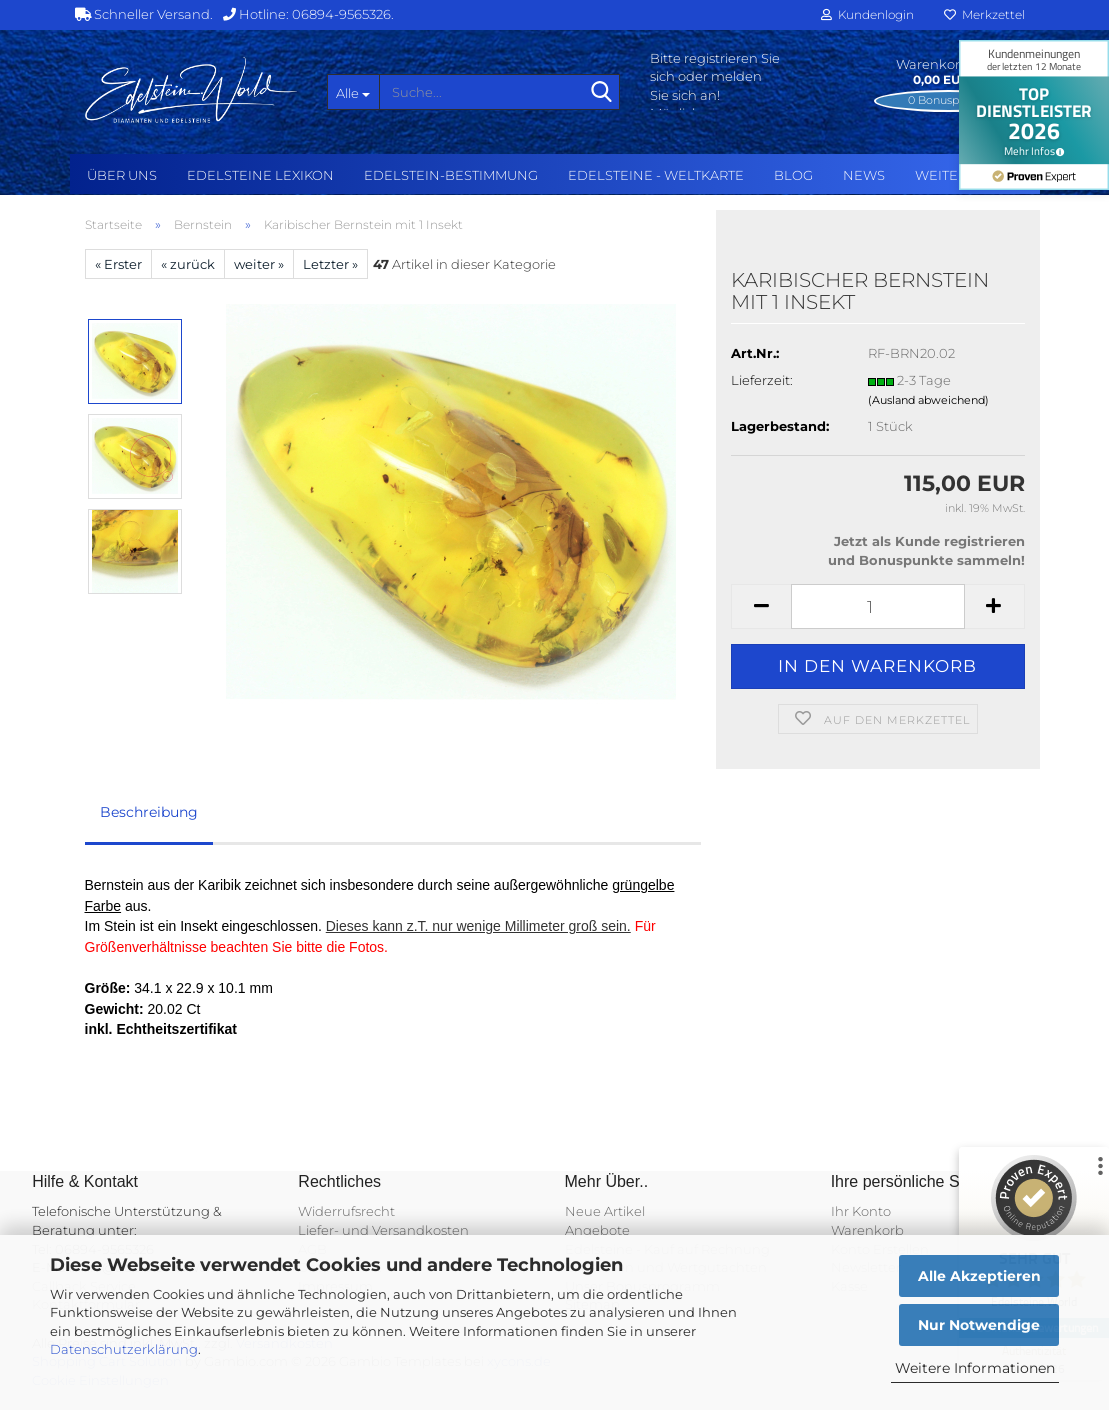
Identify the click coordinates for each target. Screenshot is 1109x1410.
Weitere (945, 175)
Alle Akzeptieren (979, 1276)
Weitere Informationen (975, 1368)
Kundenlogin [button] (867, 14)
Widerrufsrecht (346, 1211)
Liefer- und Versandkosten (383, 1230)
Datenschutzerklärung (124, 1349)
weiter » (259, 264)
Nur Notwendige (979, 1325)
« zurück (188, 264)
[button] (761, 606)
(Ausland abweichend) (928, 400)
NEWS (864, 175)
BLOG (793, 175)
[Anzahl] (877, 606)
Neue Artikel (605, 1211)
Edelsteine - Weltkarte (656, 175)
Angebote (597, 1230)
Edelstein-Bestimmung (451, 175)
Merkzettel (984, 14)
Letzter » (330, 264)
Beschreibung (149, 812)
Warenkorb (867, 1230)
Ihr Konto (861, 1211)
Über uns (122, 175)
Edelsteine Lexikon (260, 175)
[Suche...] (353, 92)
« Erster (118, 264)
